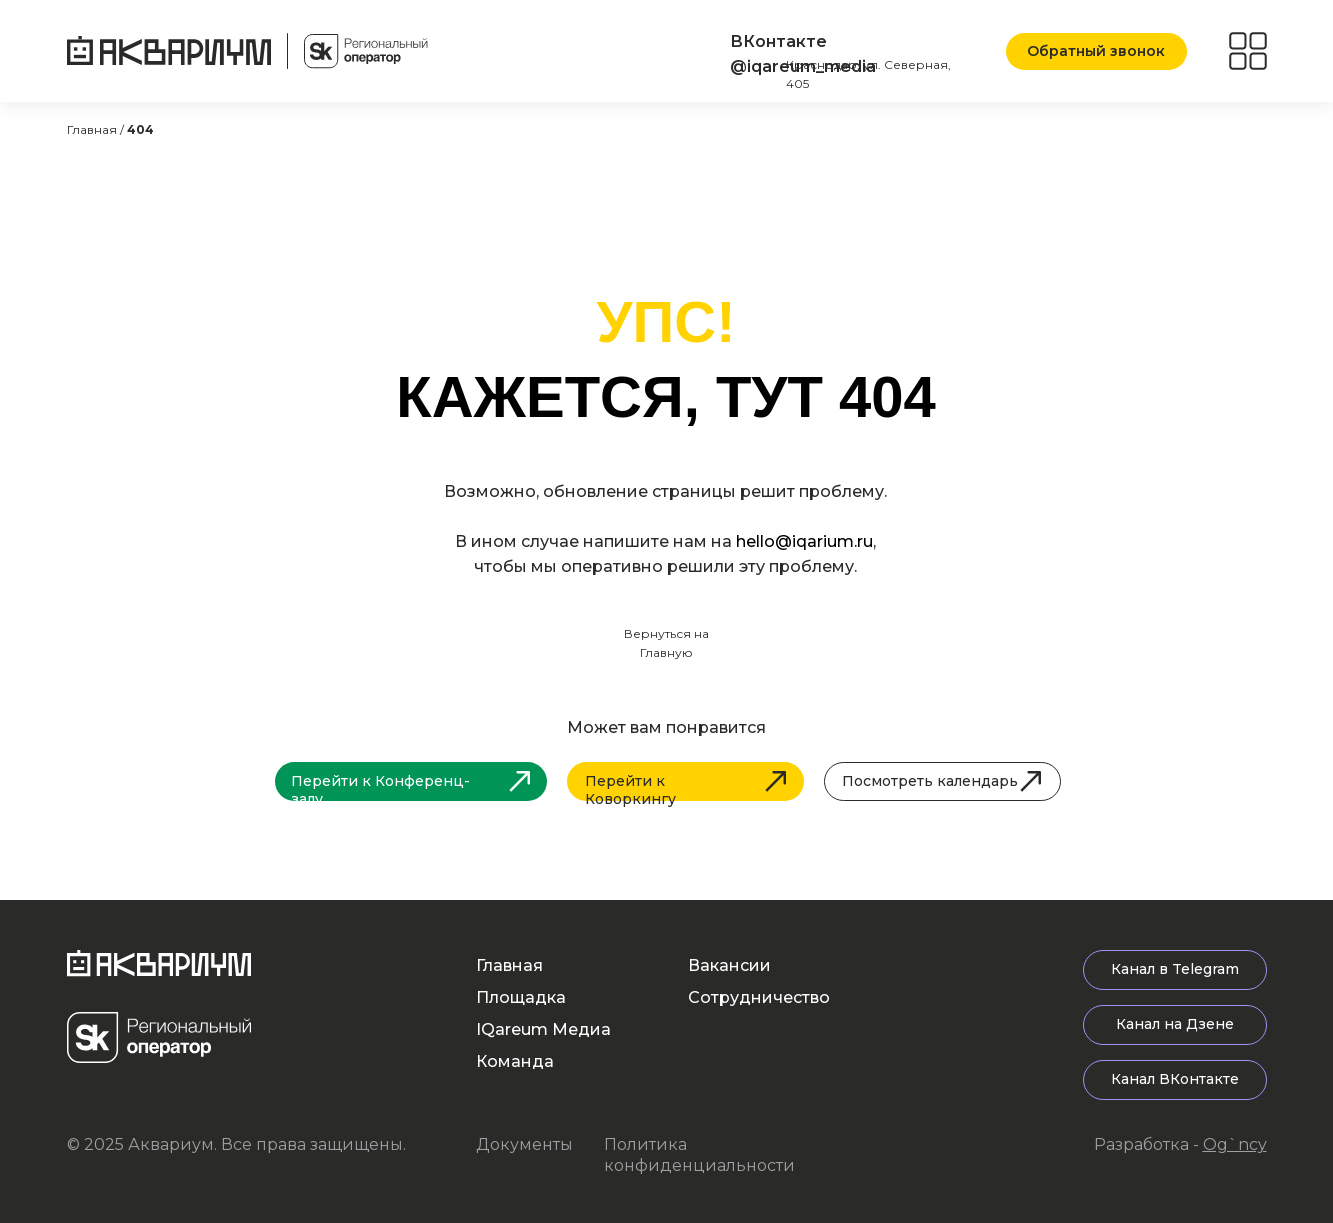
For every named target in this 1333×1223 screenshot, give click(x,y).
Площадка (521, 997)
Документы (524, 1144)
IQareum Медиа (543, 1029)
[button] (1096, 51)
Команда (515, 1061)
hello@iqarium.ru (804, 541)
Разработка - (1180, 1144)
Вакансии (729, 965)
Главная (509, 965)
